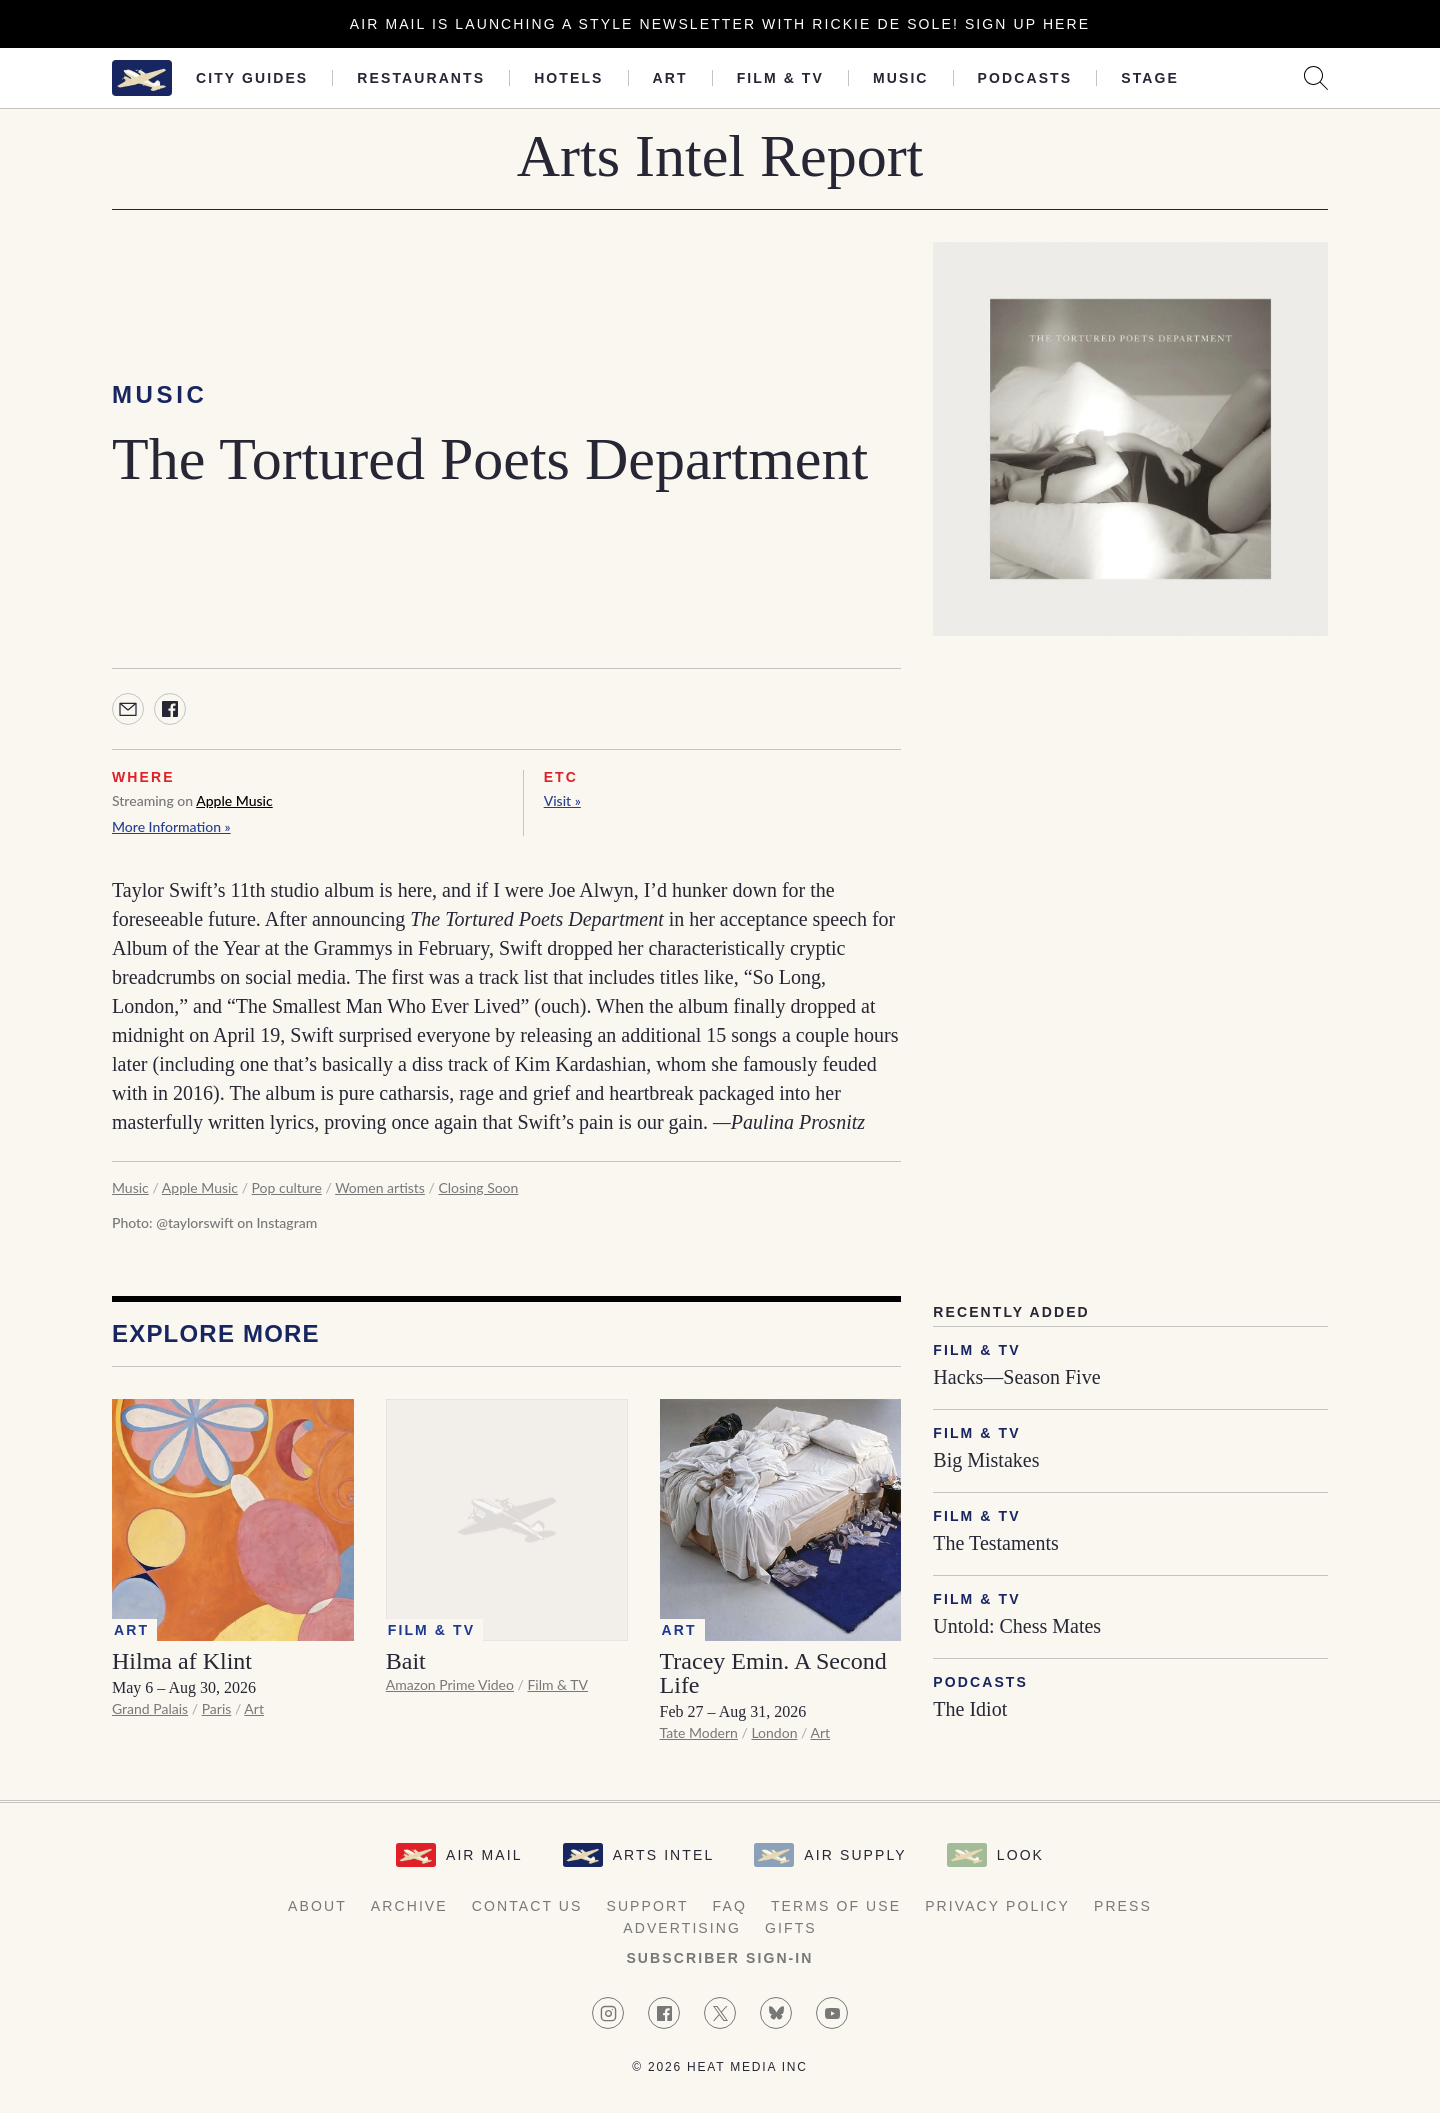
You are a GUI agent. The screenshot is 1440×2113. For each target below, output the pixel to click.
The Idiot (970, 1709)
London (774, 1732)
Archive (409, 1906)
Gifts (791, 1928)
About (317, 1906)
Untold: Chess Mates (1017, 1626)
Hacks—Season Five (1016, 1377)
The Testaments (995, 1543)
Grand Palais (150, 1708)
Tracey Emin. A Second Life (773, 1673)
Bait (406, 1661)
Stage (1150, 78)
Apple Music (234, 800)
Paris (217, 1708)
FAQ (730, 1906)
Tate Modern (699, 1732)
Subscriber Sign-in (719, 1958)
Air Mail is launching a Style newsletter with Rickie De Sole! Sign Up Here (720, 24)
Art (670, 78)
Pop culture (287, 1187)
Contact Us (527, 1906)
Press (1123, 1906)
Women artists (380, 1187)
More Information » (171, 826)
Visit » (562, 800)
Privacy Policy (997, 1906)
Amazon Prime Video (450, 1684)
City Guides (252, 78)
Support (647, 1906)
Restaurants (421, 78)
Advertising (682, 1928)
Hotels (568, 78)
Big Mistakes (986, 1460)
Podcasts (1025, 78)
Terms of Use (836, 1906)
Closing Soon (478, 1187)
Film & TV (780, 78)
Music (901, 78)
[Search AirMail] (1316, 78)
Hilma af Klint (182, 1661)
